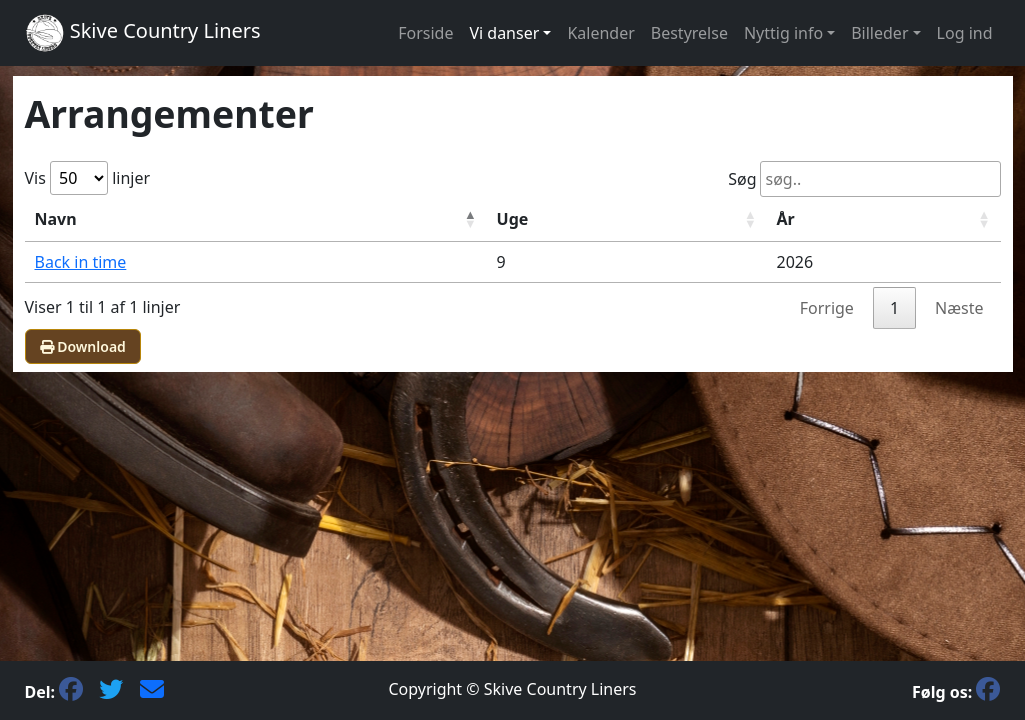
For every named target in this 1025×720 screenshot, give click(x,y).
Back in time (81, 262)
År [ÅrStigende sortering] (786, 219)
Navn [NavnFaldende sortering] (56, 219)
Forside (425, 33)
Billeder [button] (879, 33)
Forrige (827, 308)
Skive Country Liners (143, 33)
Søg (864, 179)
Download (83, 346)
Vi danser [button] (504, 33)
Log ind (965, 33)
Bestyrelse (689, 33)
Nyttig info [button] (783, 33)
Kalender (600, 33)
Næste (959, 308)
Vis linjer (88, 178)
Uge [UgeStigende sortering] (513, 219)
